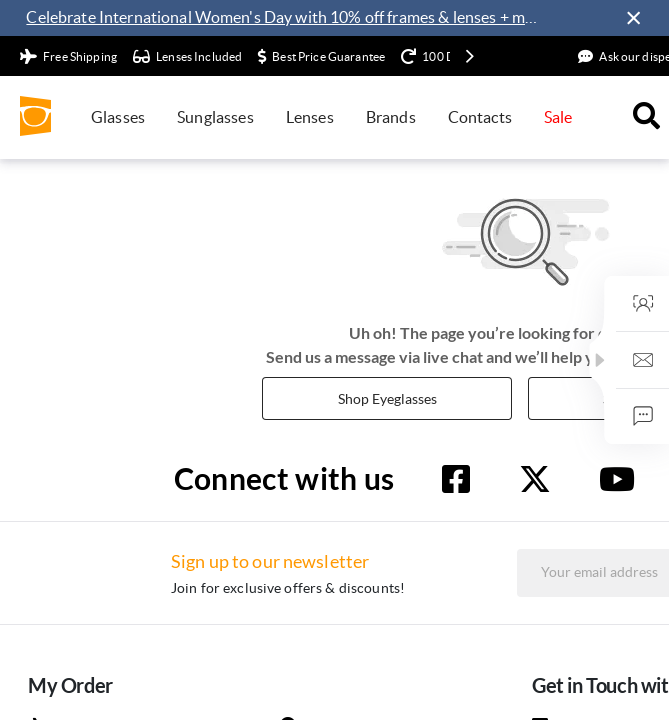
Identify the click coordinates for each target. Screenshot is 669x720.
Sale (558, 117)
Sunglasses (215, 117)
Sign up (597, 622)
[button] (657, 360)
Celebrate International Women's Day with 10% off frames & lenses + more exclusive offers (285, 17)
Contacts (480, 117)
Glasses (118, 117)
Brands (391, 117)
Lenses (310, 117)
